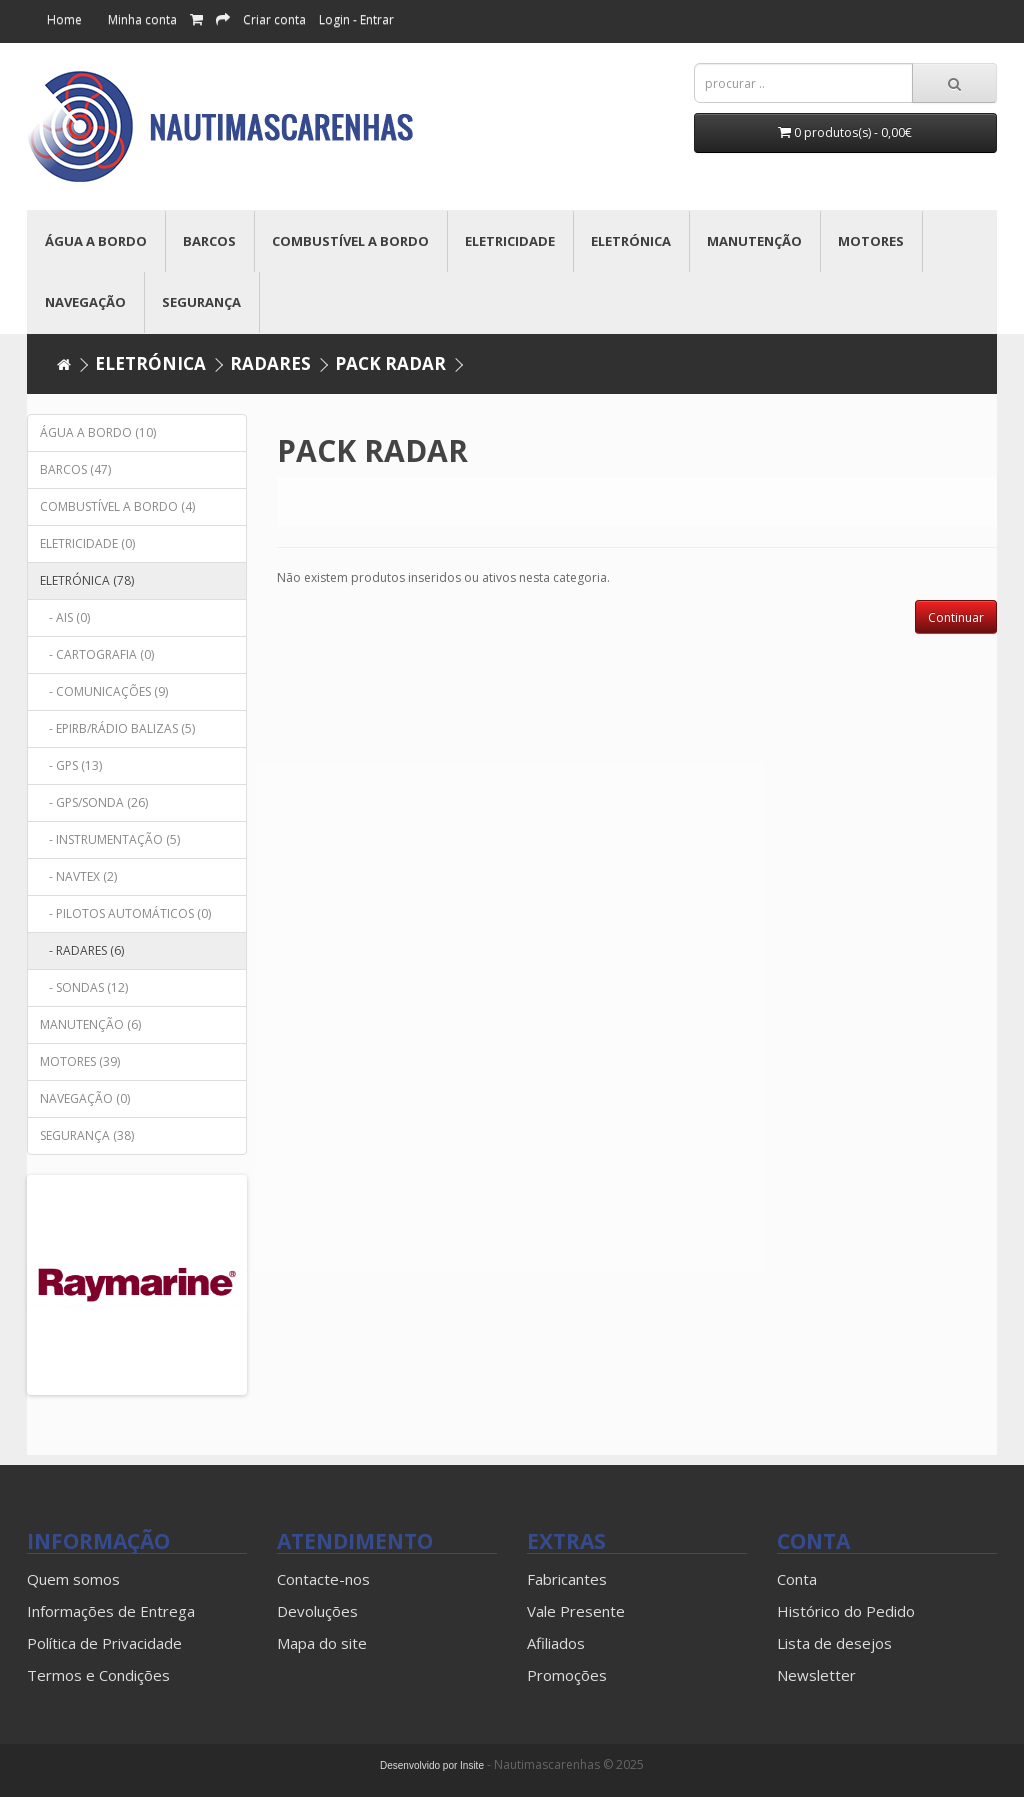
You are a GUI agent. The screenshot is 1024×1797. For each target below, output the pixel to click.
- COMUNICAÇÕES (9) (104, 691)
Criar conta (274, 19)
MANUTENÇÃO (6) (90, 1024)
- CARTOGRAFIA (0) (97, 654)
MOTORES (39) (80, 1061)
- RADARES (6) (82, 950)
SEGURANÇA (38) (87, 1135)
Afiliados (556, 1643)
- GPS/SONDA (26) (94, 802)
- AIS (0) (65, 617)
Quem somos (73, 1579)
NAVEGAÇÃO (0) (85, 1098)
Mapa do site (322, 1643)
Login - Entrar (356, 19)
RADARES (270, 363)
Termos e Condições (98, 1675)
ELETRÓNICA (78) (87, 580)
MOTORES (871, 241)
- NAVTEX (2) (78, 876)
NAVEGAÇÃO (85, 302)
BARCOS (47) (75, 469)
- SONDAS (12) (84, 987)
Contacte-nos (323, 1579)
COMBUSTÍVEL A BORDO (350, 241)
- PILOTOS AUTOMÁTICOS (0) (125, 913)
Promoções (567, 1675)
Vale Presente (576, 1611)
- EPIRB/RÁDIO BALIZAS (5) (117, 728)
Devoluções (317, 1611)
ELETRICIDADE (510, 241)
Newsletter (816, 1675)
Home (64, 19)
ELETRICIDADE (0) (87, 543)
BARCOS (209, 241)
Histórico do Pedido (846, 1611)
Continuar (956, 617)
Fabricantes (567, 1579)
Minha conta (142, 19)
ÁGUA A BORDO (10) (98, 432)
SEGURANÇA (201, 302)
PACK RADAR (390, 363)
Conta (797, 1579)
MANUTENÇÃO (754, 241)
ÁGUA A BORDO (96, 241)
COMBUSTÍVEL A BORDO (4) (117, 506)
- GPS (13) (71, 765)
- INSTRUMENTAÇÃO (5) (110, 839)
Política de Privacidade (104, 1643)
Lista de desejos (834, 1643)
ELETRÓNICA (631, 241)
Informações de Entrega (111, 1611)
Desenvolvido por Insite (432, 1765)
